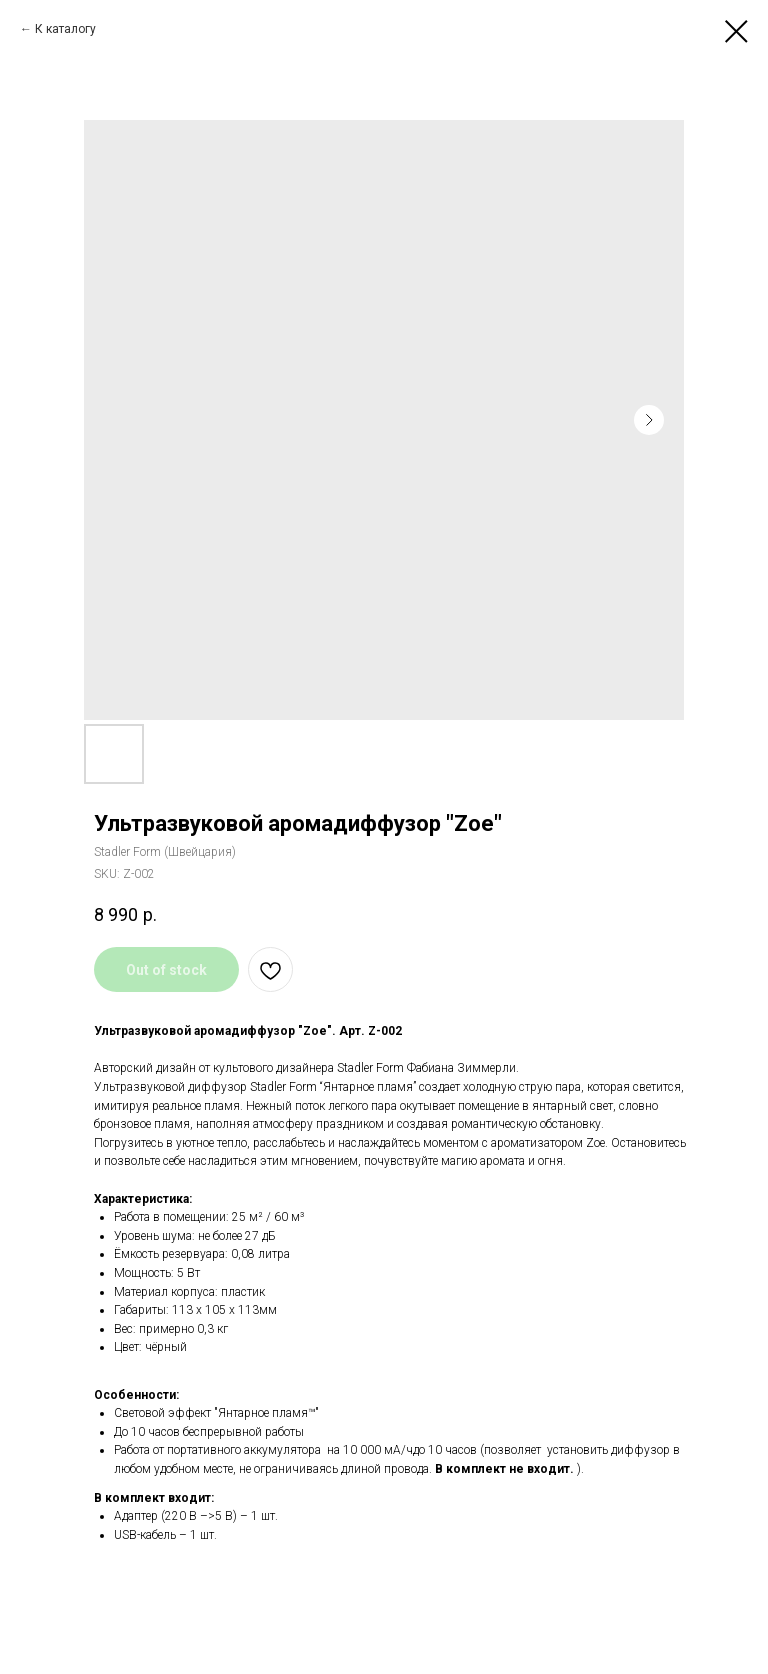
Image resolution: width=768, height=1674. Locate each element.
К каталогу (65, 29)
